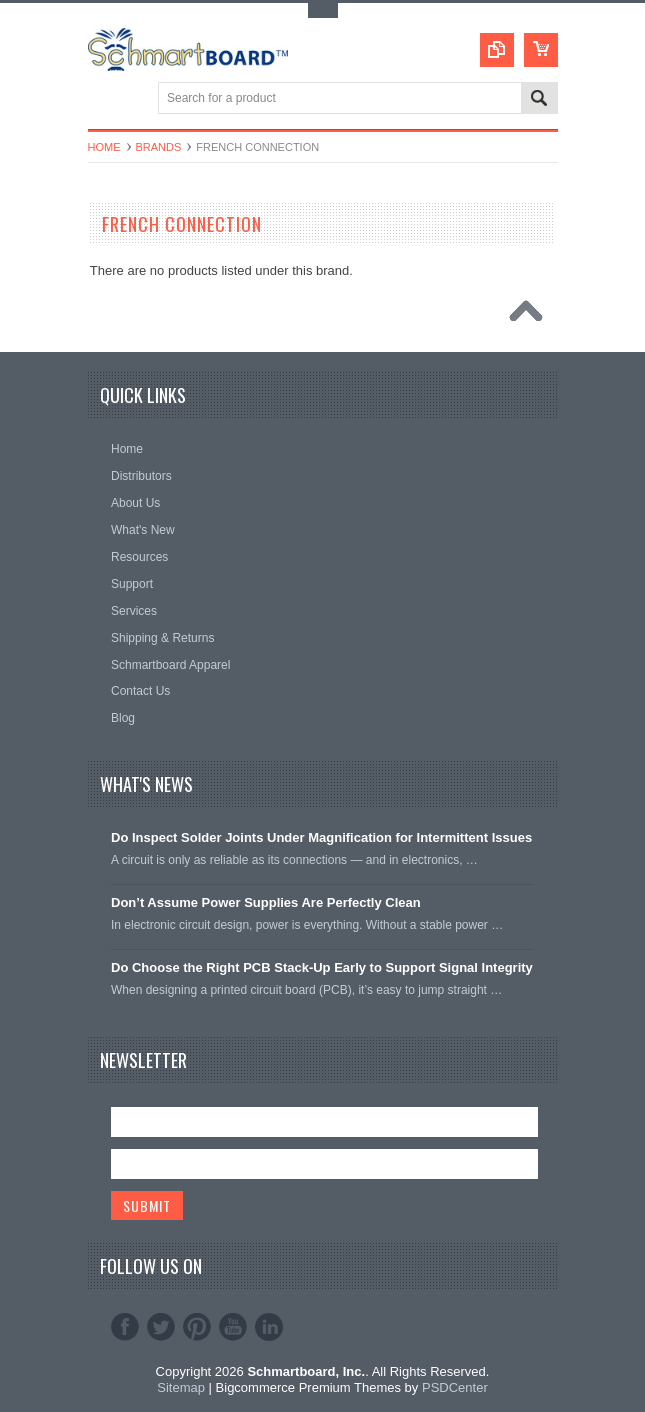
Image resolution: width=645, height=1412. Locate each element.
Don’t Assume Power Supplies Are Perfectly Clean (266, 902)
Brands (159, 147)
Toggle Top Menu (323, 10)
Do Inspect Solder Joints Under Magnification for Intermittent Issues (321, 837)
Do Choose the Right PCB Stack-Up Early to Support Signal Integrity (322, 967)
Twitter (161, 1327)
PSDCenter (455, 1387)
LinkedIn (269, 1327)
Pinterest (197, 1327)
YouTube (233, 1327)
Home (104, 147)
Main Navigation (105, 99)
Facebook (125, 1327)
